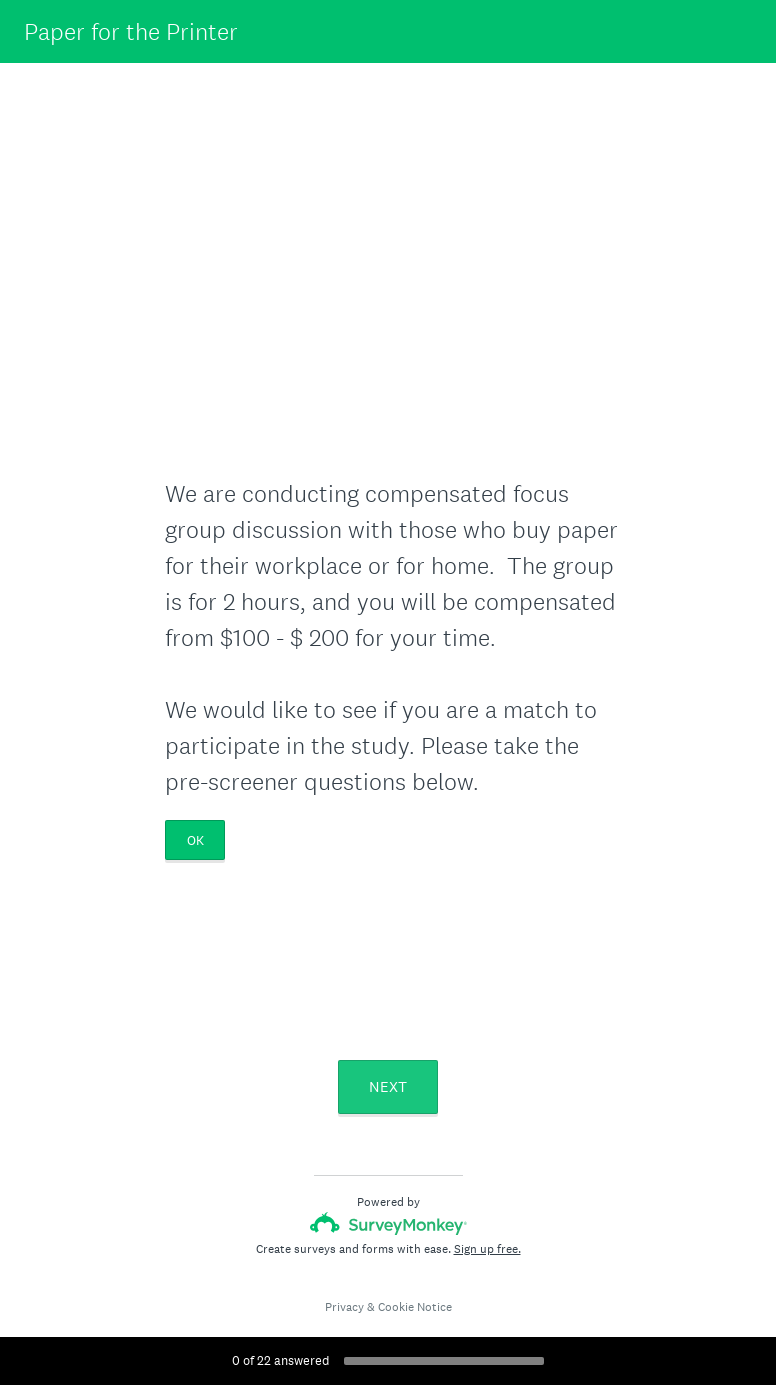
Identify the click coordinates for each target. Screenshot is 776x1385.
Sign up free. (487, 1249)
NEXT (388, 1086)
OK (195, 840)
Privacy (344, 1307)
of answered (281, 1360)
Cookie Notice (415, 1307)
